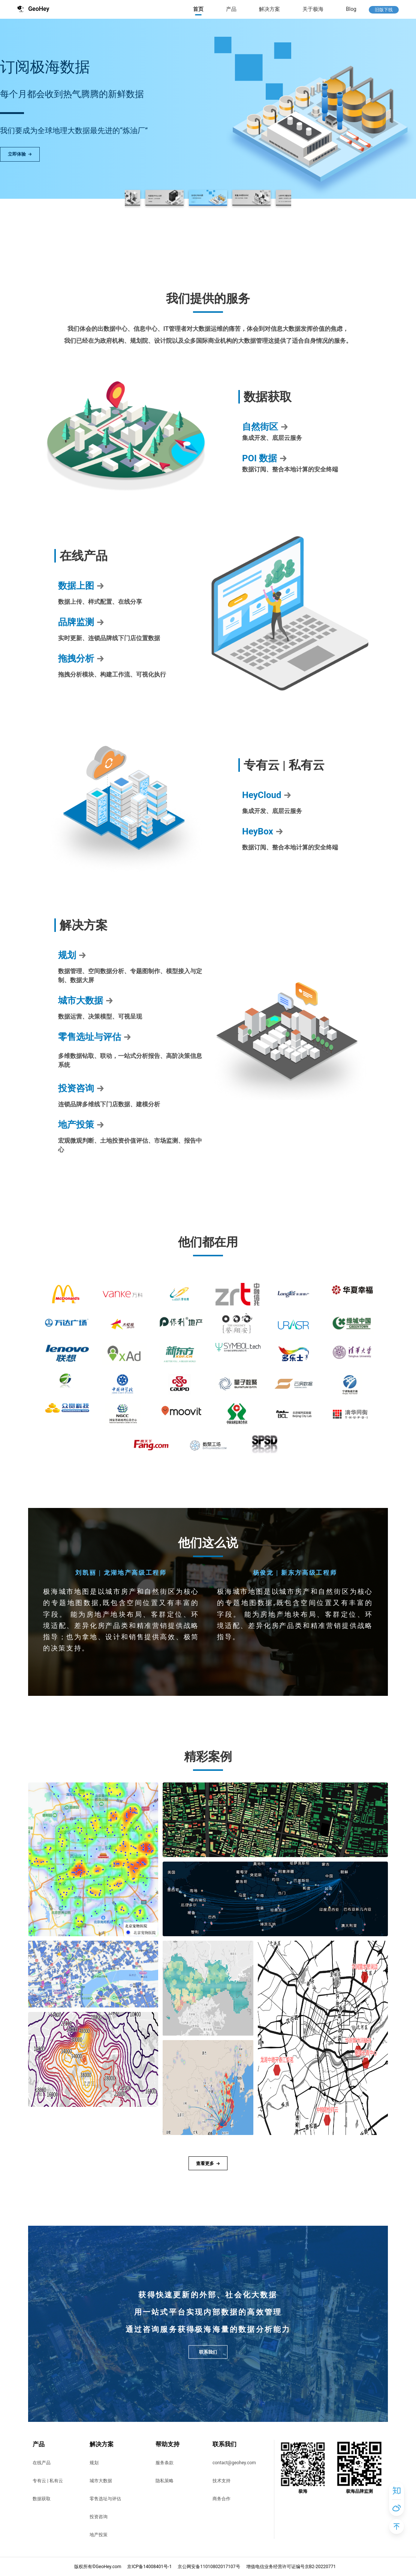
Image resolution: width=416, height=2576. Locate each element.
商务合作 (221, 2498)
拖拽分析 (81, 658)
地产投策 (81, 1124)
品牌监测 (81, 622)
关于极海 (312, 9)
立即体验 (20, 154)
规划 (72, 955)
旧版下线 (384, 9)
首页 (198, 9)
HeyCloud (267, 795)
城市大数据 (86, 1000)
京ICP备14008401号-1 (149, 2566)
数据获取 (42, 2498)
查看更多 (208, 2163)
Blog (351, 9)
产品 (231, 9)
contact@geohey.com (234, 2462)
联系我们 (208, 2352)
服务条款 (165, 2462)
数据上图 (81, 586)
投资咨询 (81, 1088)
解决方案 (269, 9)
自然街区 (265, 427)
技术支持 (221, 2480)
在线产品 (42, 2462)
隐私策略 (165, 2480)
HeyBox (262, 831)
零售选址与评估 (95, 1037)
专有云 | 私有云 (48, 2480)
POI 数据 (264, 458)
